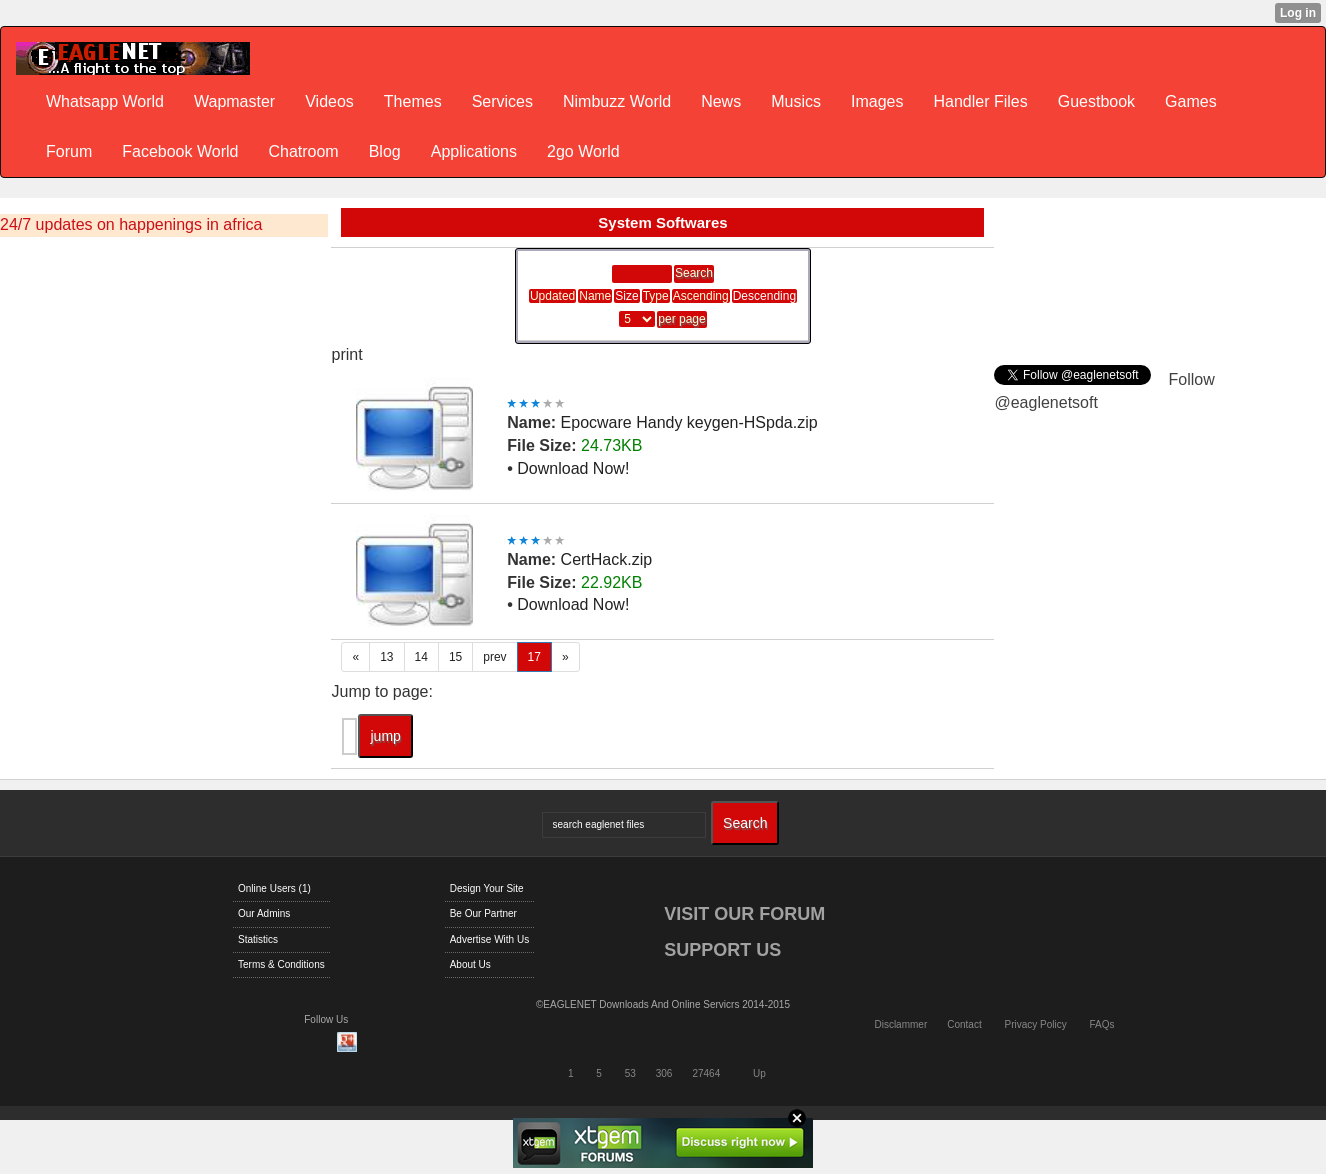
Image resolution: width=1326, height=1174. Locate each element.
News (721, 101)
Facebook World (180, 151)
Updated (552, 296)
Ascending (701, 296)
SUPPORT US (722, 950)
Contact (964, 1024)
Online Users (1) (274, 888)
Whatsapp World (105, 101)
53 (630, 1073)
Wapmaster (234, 101)
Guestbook (1096, 101)
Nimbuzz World (617, 101)
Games (1191, 101)
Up (759, 1073)
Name (595, 296)
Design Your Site (487, 888)
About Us (470, 964)
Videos (329, 101)
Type (656, 296)
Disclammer (900, 1024)
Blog (385, 151)
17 (534, 657)
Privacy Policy (1035, 1024)
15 (455, 657)
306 (664, 1073)
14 (421, 657)
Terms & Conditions (281, 964)
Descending (764, 296)
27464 (706, 1073)
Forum (69, 151)
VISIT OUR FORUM (744, 914)
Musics (796, 101)
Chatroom (303, 151)
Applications (474, 151)
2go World (583, 151)
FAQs (1102, 1024)
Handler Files (980, 101)
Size (626, 296)
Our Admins (264, 913)
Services (502, 101)
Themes (413, 101)
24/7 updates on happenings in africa (131, 224)
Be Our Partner (483, 913)
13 (386, 657)
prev (494, 657)
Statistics (258, 939)
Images (877, 101)
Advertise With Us (489, 939)
